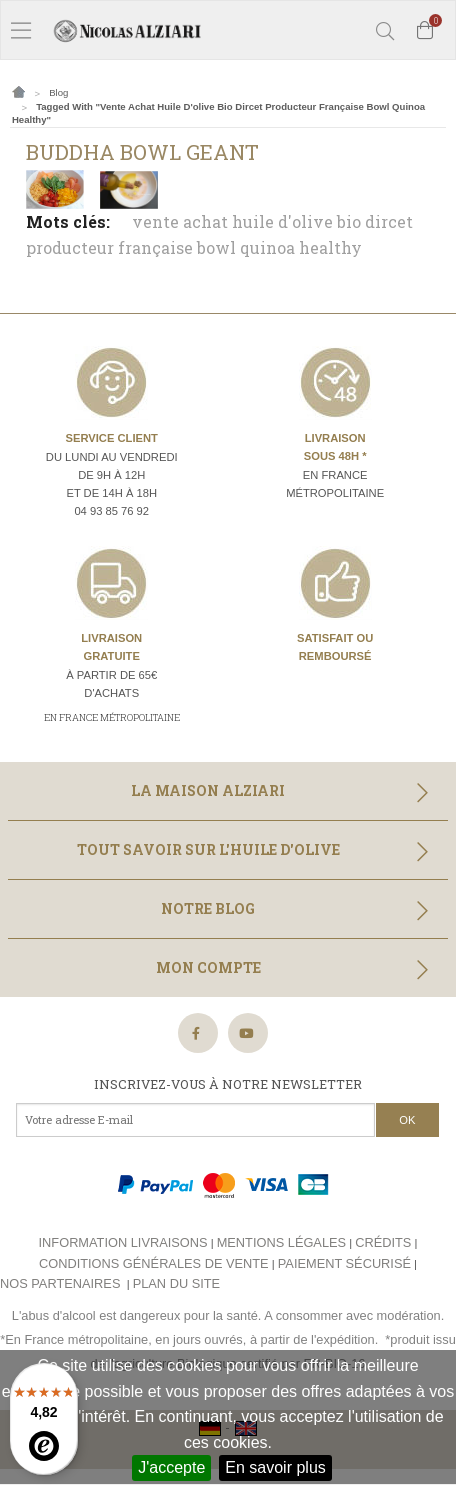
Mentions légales (281, 1242)
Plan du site (176, 1283)
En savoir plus (275, 1467)
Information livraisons (123, 1242)
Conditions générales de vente (154, 1263)
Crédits (383, 1242)
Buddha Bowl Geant (142, 152)
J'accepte (171, 1467)
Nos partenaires (60, 1283)
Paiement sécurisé (344, 1263)
